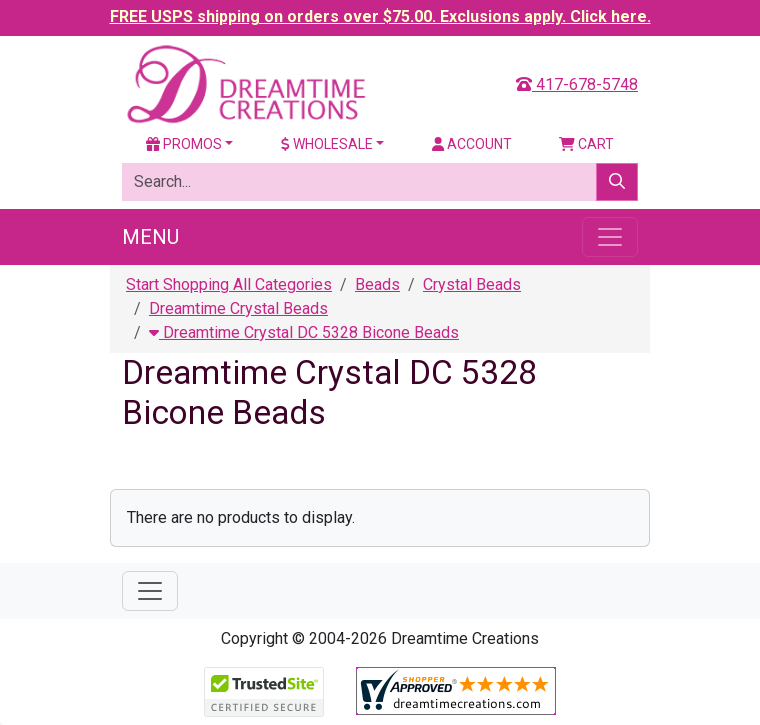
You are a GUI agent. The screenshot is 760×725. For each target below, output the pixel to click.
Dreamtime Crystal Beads (238, 308)
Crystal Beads (472, 284)
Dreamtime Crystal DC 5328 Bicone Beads (304, 332)
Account (472, 144)
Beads (377, 284)
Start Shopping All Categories (229, 284)
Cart (586, 144)
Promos (184, 144)
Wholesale (327, 144)
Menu (150, 237)
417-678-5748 (577, 84)
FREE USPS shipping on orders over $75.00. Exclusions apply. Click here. (380, 16)
